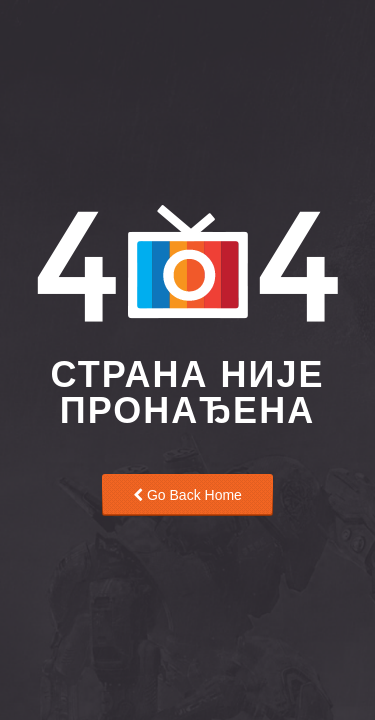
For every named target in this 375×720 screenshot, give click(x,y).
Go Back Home (187, 495)
